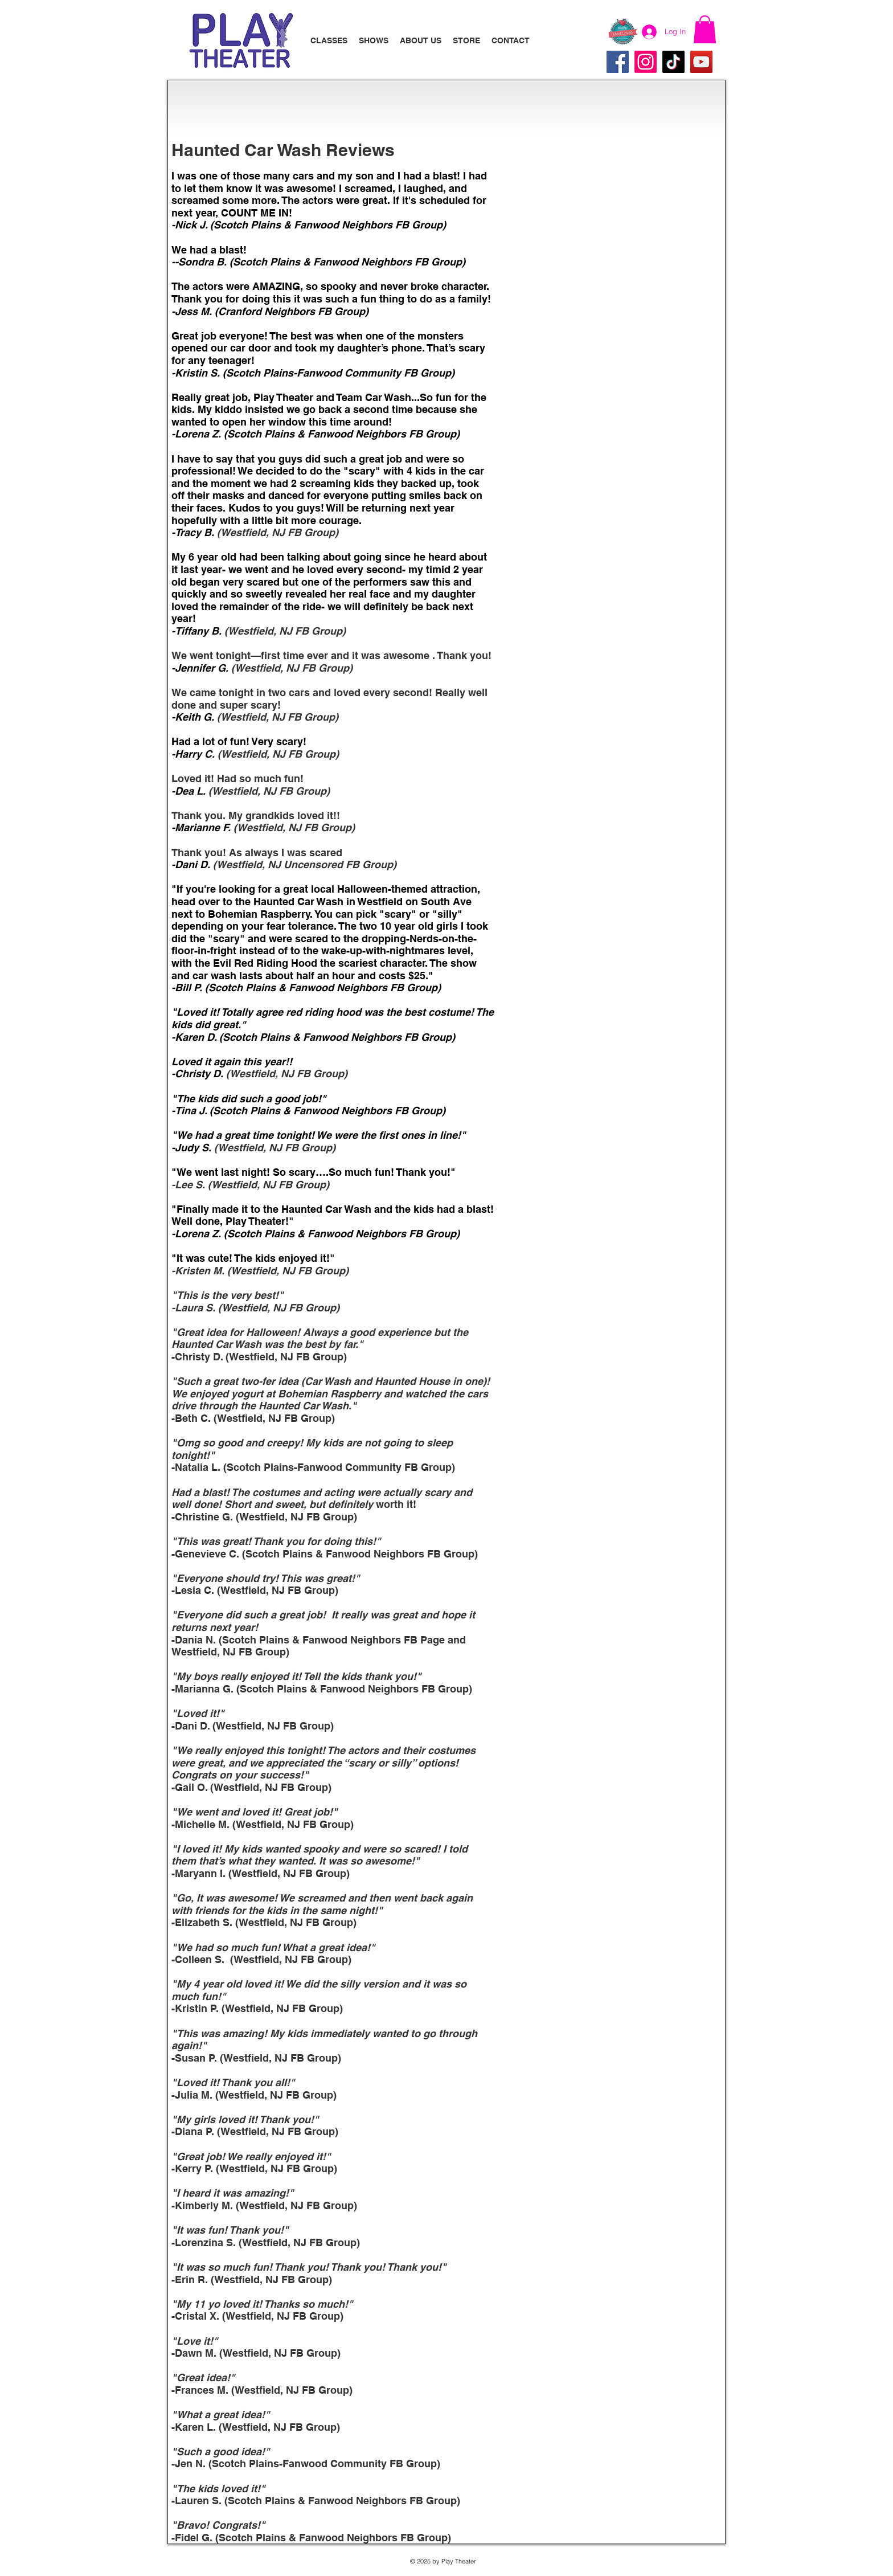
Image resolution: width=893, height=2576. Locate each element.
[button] (704, 29)
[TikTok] (673, 62)
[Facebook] (618, 62)
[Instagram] (645, 62)
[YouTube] (701, 62)
